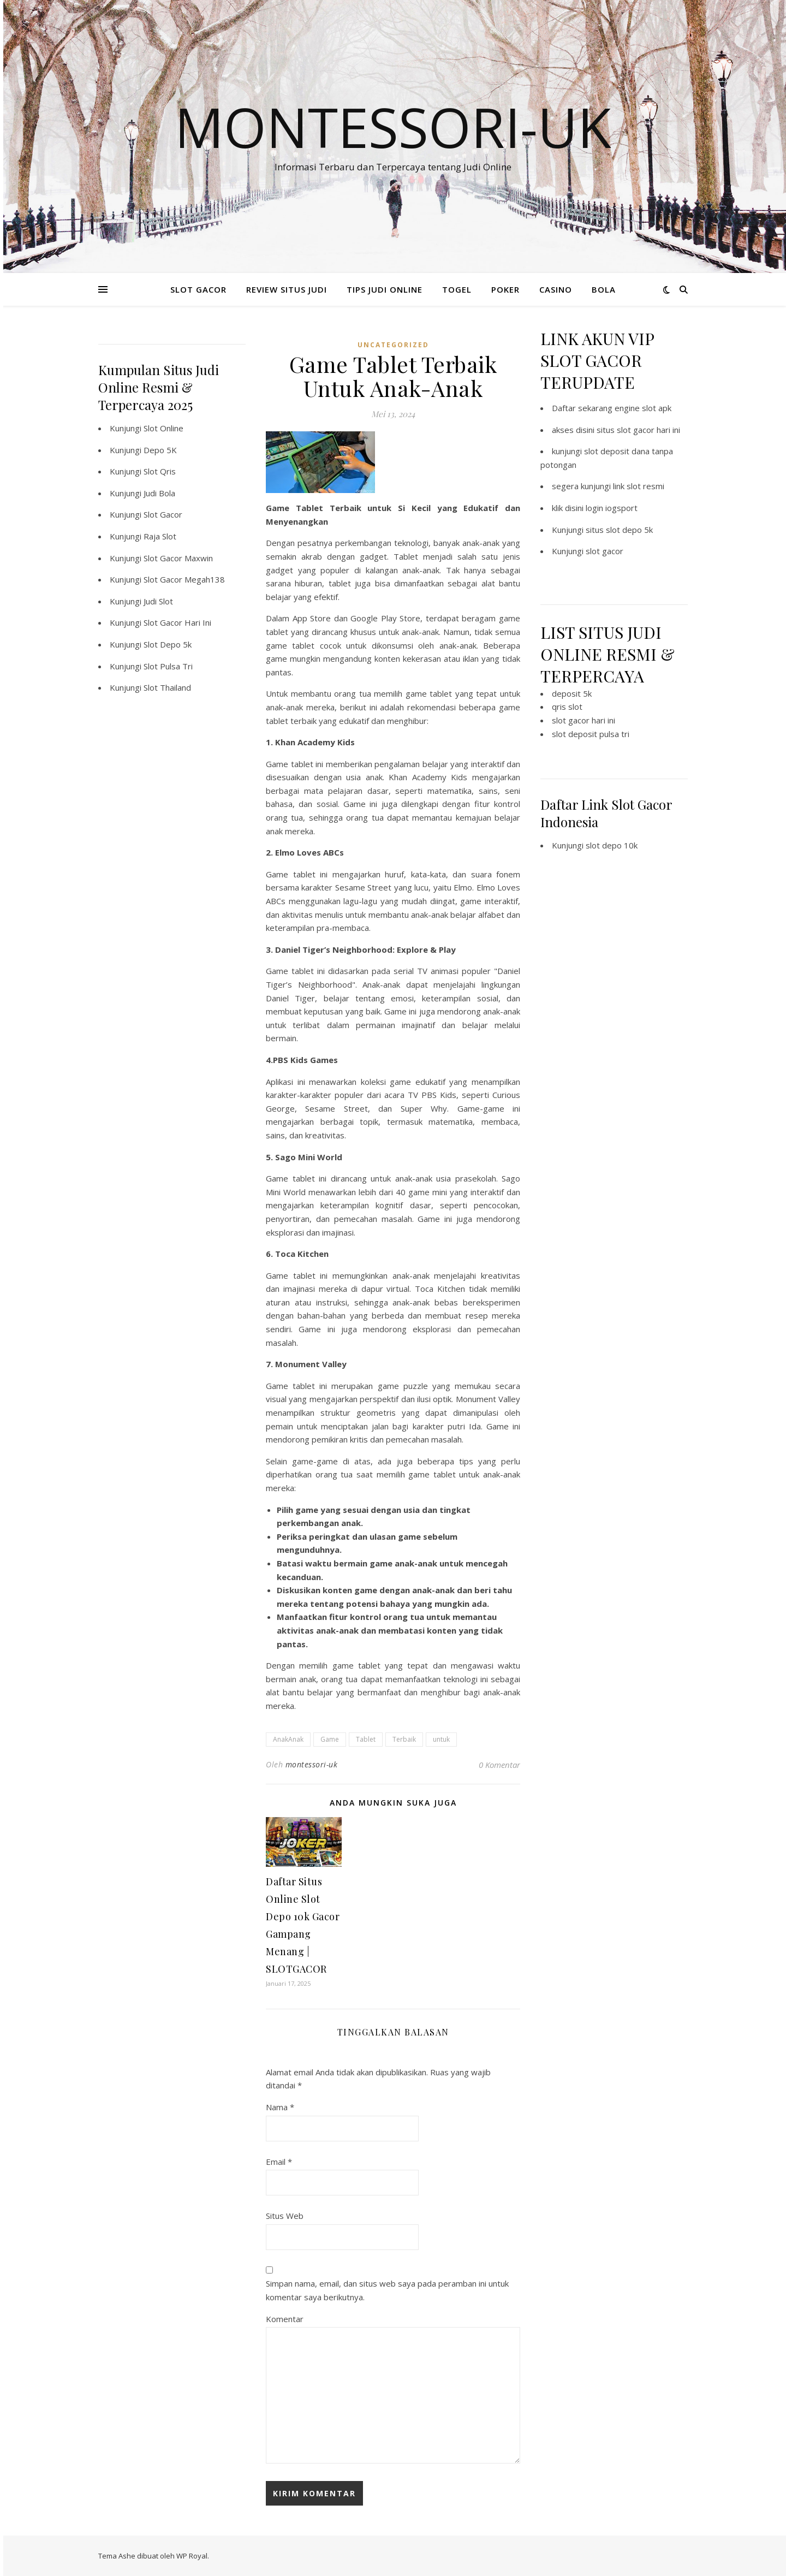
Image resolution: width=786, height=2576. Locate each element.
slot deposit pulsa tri (590, 733)
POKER (505, 289)
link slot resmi (638, 485)
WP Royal (191, 2556)
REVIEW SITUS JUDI (286, 289)
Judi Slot (158, 601)
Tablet (366, 1739)
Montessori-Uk (393, 126)
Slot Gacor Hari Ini (177, 622)
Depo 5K (160, 449)
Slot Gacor (163, 514)
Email (279, 2161)
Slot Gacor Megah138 (184, 579)
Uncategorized (393, 344)
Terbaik (404, 1739)
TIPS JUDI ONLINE (384, 289)
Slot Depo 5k (168, 644)
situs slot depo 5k (619, 529)
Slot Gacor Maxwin (178, 558)
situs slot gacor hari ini (638, 429)
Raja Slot (160, 536)
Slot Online (163, 428)
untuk (441, 1739)
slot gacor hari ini (583, 720)
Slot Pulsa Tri (168, 666)
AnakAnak (288, 1739)
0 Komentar (499, 1764)
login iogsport (612, 507)
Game (329, 1739)
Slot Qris (160, 471)
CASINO (555, 289)
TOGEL (457, 289)
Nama (280, 2107)
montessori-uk (311, 1764)
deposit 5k (572, 693)
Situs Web (284, 2215)
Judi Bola (159, 493)
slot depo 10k (612, 845)
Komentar (284, 2318)
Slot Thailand (167, 687)
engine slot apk (643, 407)
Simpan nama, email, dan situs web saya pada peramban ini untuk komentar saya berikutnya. (387, 2290)
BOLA (604, 289)
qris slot (567, 706)
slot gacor (604, 550)
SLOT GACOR (198, 289)
